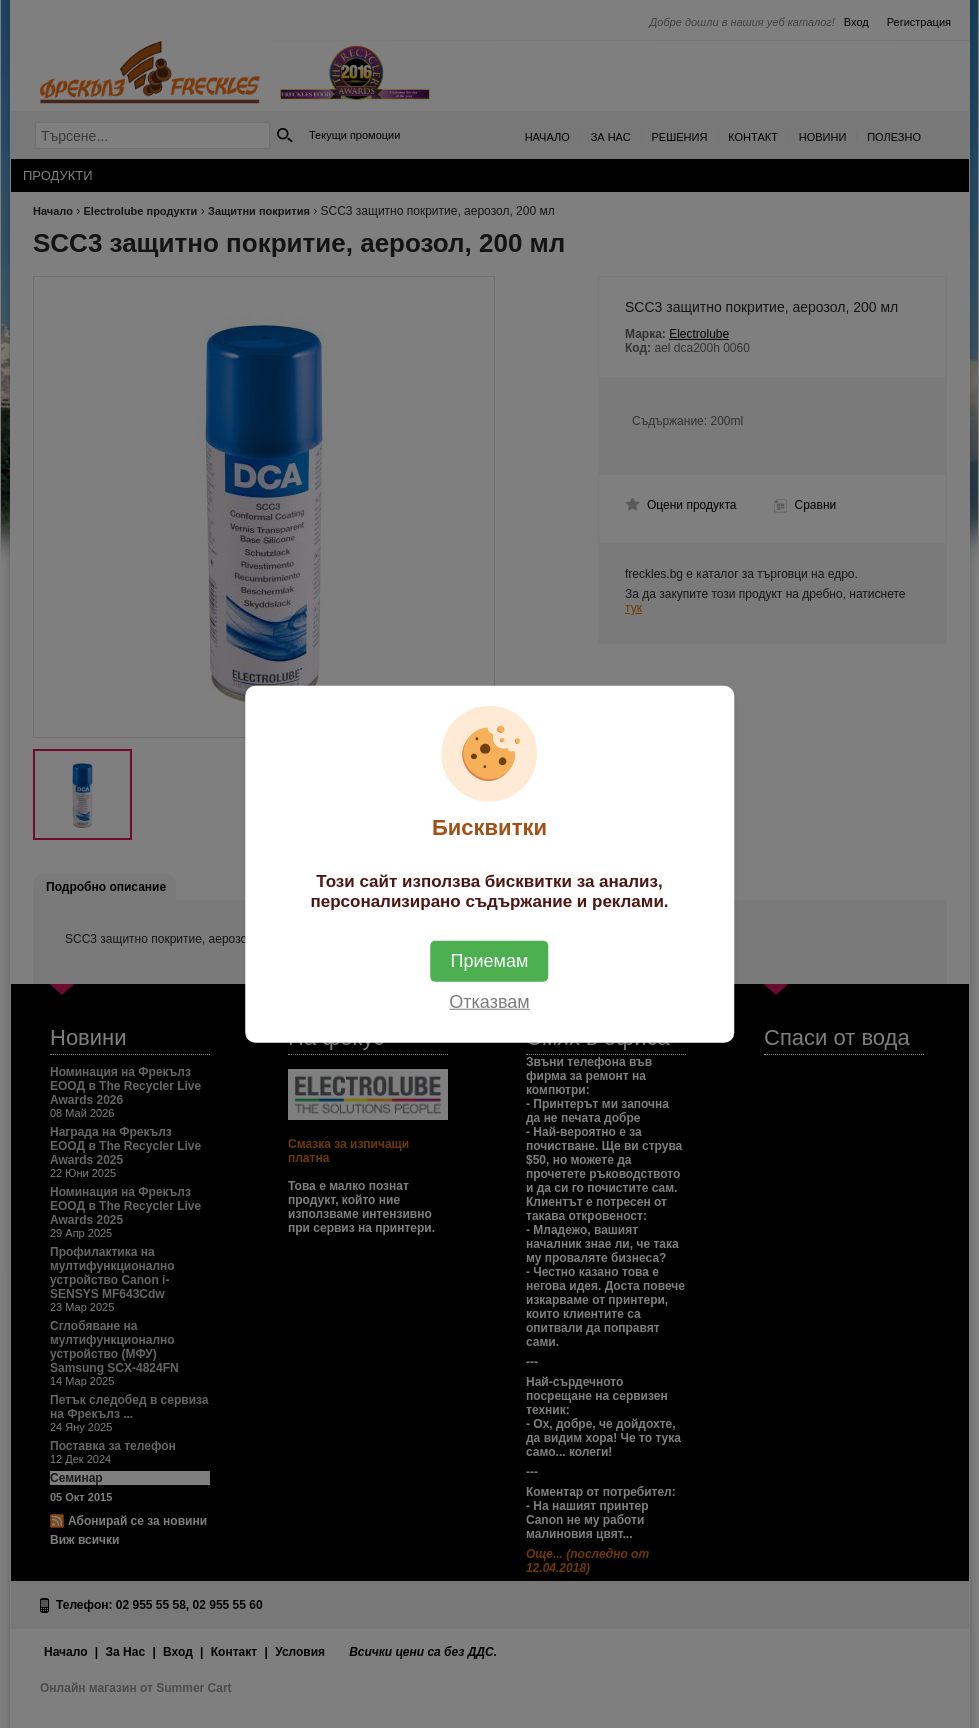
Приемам (490, 960)
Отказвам (489, 1001)
